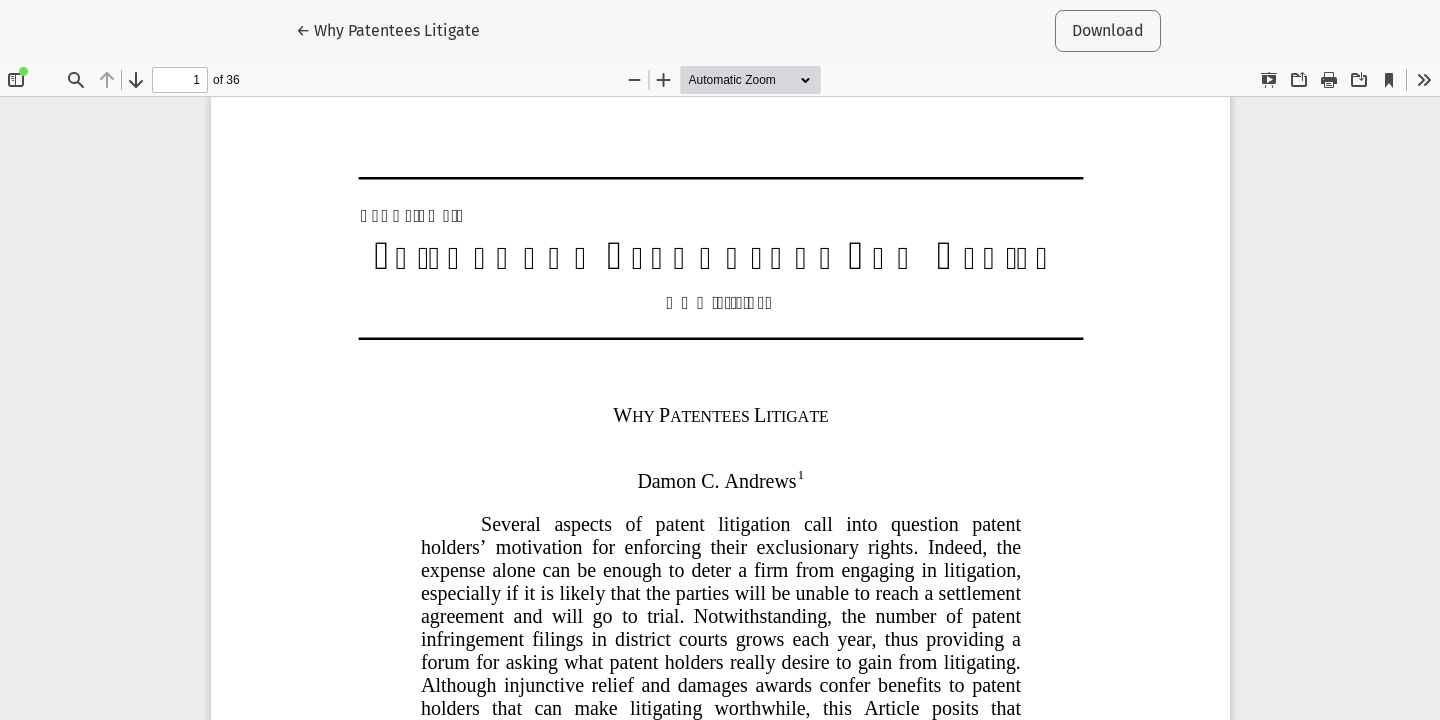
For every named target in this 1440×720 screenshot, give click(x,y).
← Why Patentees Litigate (392, 29)
